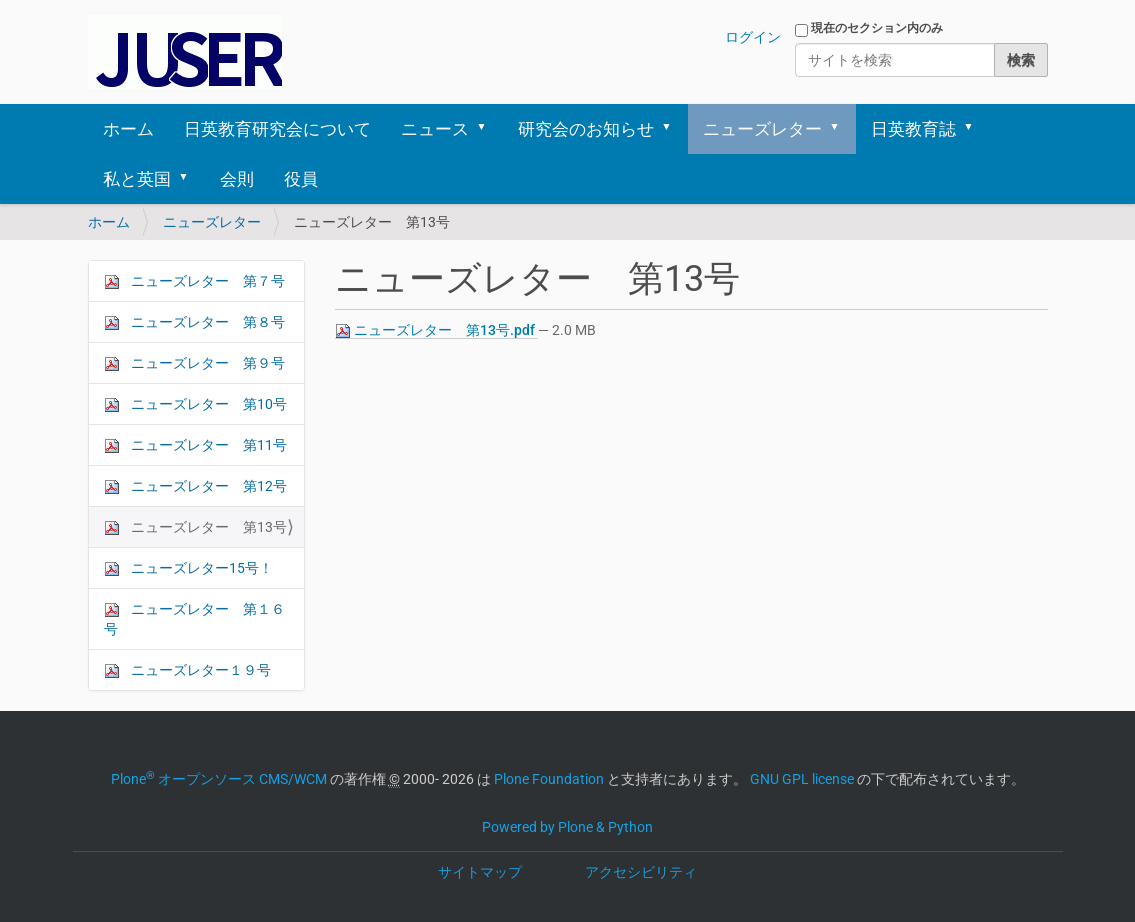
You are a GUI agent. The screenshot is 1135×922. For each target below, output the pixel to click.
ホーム (128, 129)
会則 (237, 179)
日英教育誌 (913, 129)
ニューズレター (762, 129)
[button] (489, 129)
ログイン (753, 37)
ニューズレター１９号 (187, 670)
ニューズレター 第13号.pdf (436, 330)
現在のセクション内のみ (877, 28)
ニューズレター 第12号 (195, 486)
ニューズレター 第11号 (195, 445)
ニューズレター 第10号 (195, 404)
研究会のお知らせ (586, 129)
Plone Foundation (549, 779)
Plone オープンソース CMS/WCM (219, 779)
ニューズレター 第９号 (194, 363)
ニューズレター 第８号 (194, 322)
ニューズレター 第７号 (194, 281)
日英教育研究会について (277, 129)
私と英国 (137, 179)
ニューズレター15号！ (188, 568)
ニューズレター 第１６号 (194, 619)
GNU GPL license (802, 779)
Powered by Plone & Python (567, 827)
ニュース (435, 129)
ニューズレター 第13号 (195, 527)
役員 (301, 179)
